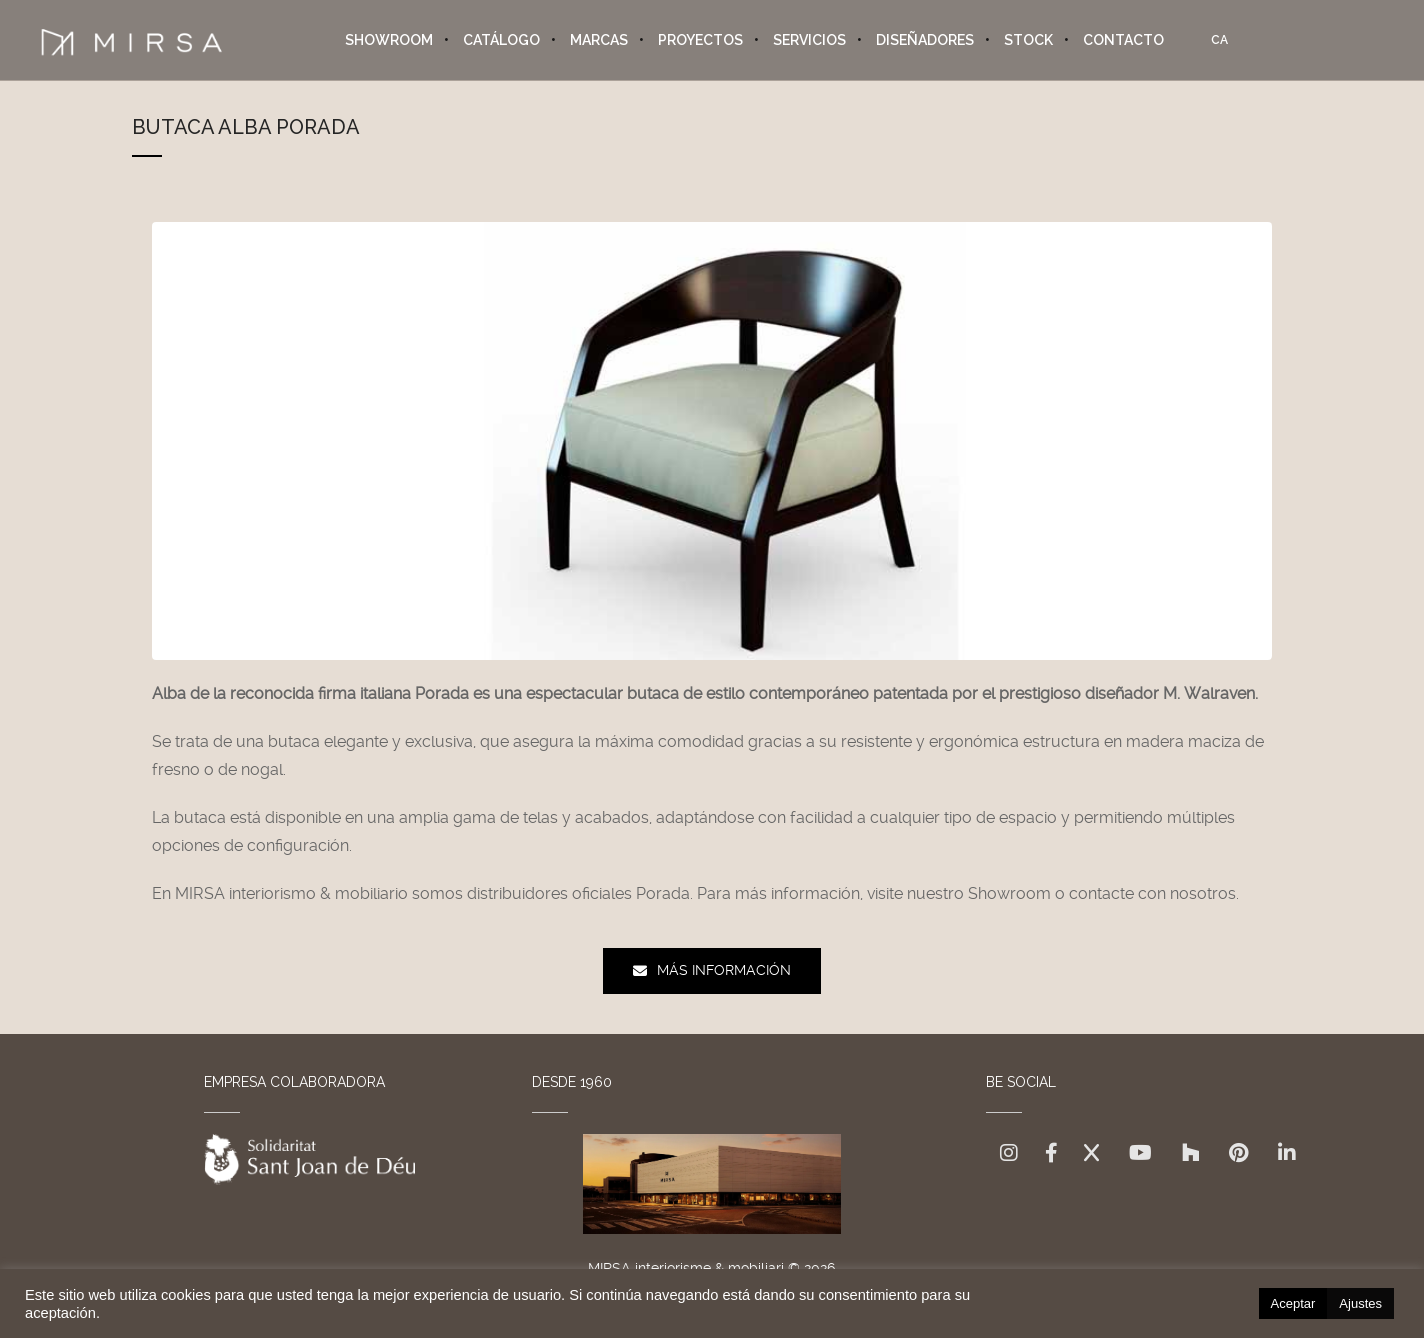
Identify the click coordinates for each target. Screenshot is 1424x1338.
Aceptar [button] (1293, 1303)
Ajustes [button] (1360, 1303)
